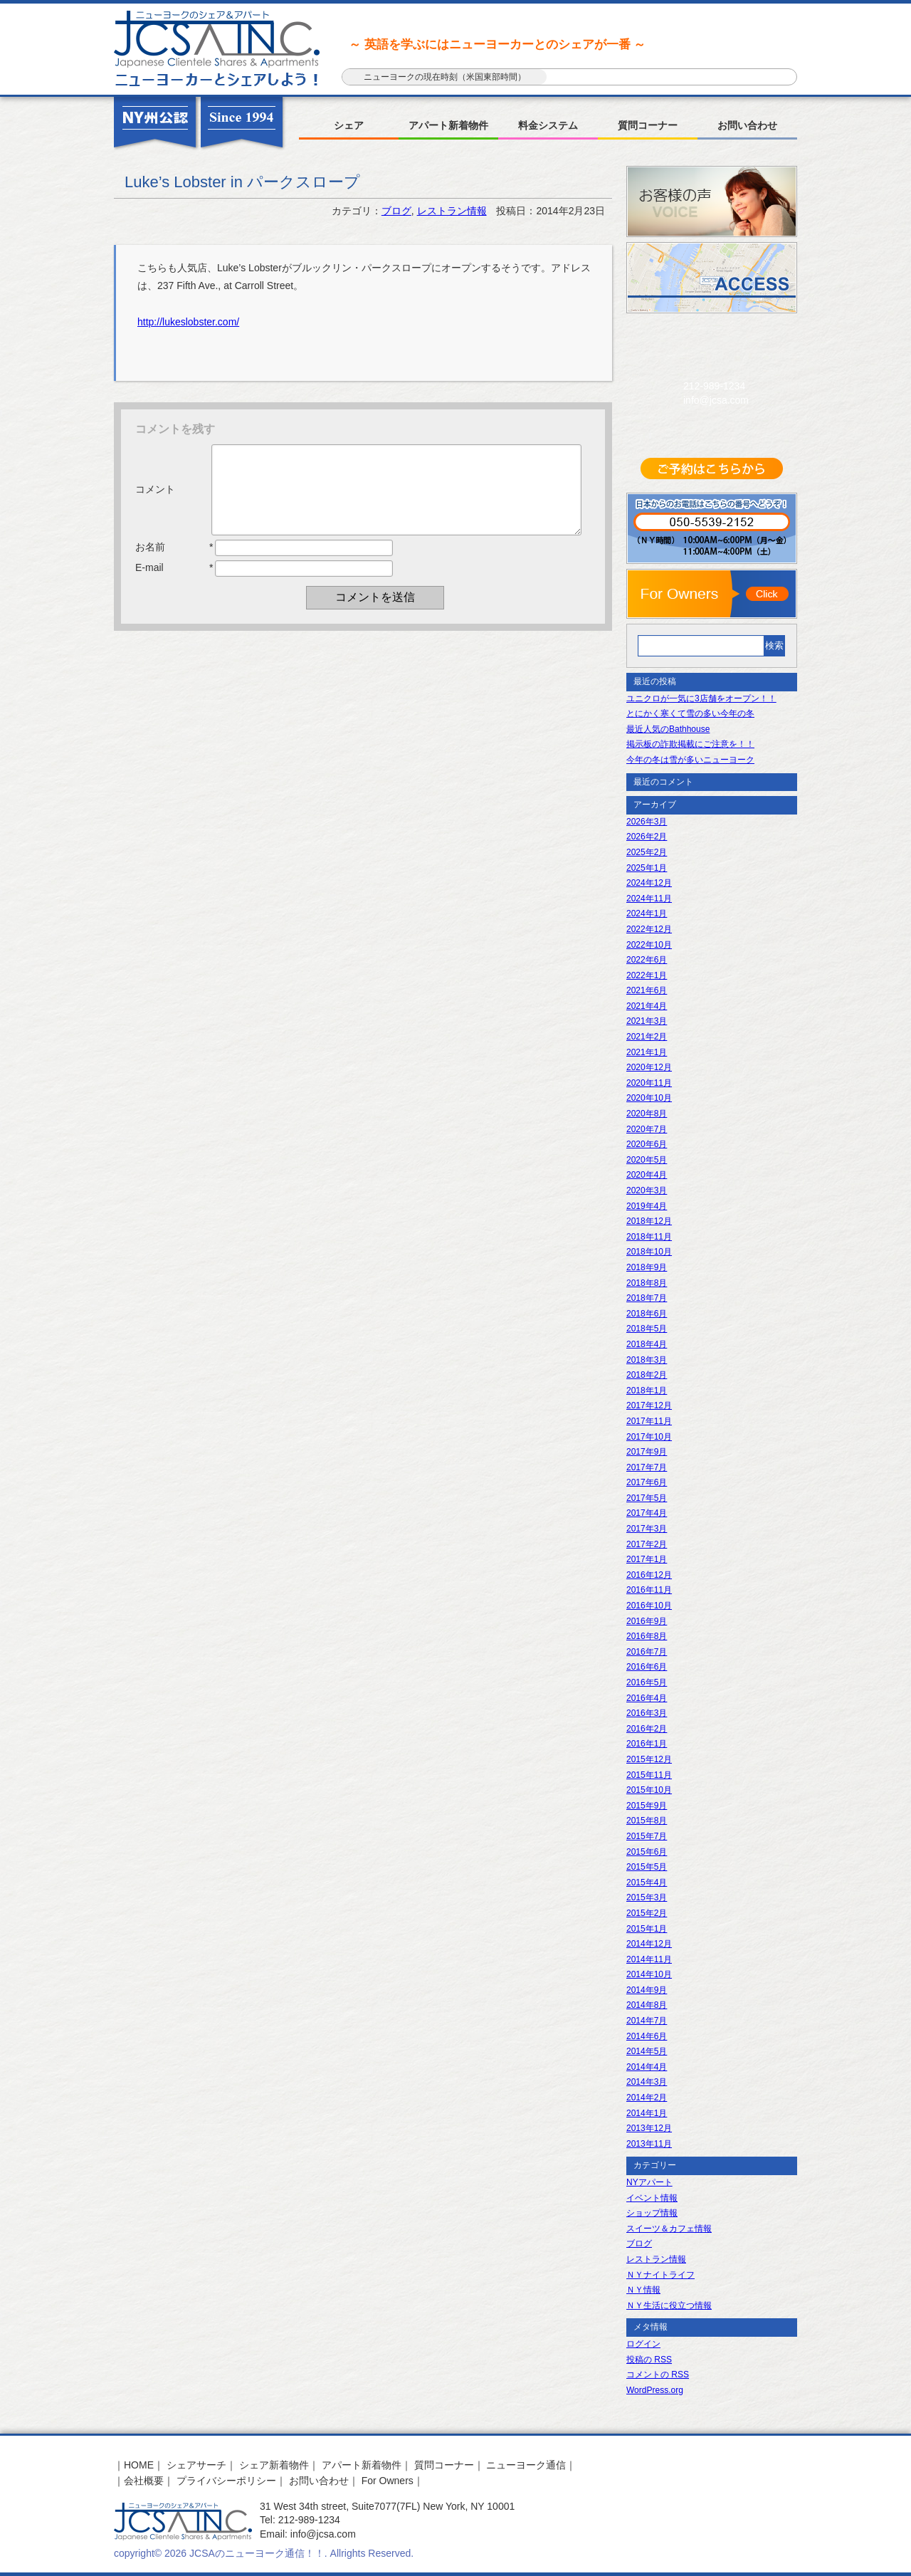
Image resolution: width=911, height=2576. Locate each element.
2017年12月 (649, 1405)
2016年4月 (646, 1698)
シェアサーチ (196, 2465)
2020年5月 (646, 1160)
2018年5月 (646, 1329)
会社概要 (144, 2480)
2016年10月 (649, 1606)
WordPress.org (654, 2390)
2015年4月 (646, 1883)
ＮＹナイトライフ (660, 2275)
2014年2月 (646, 2098)
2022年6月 (646, 960)
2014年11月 (649, 1959)
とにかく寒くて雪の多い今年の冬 (690, 713)
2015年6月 (646, 1852)
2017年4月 (646, 1513)
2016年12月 (649, 1575)
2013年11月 (649, 2144)
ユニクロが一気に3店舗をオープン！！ (701, 698)
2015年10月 (649, 1790)
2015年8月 (646, 1821)
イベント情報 (652, 2198)
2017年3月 (646, 1529)
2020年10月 (649, 1098)
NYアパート (649, 2182)
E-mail (149, 585)
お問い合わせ (747, 125)
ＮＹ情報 (643, 2290)
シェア (349, 125)
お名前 (150, 564)
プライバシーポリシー (226, 2480)
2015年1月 (646, 1929)
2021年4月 (646, 1006)
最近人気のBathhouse (668, 729)
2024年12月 (649, 883)
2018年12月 (649, 1221)
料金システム (548, 125)
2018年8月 (646, 1283)
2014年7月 (646, 2021)
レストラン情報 (452, 210)
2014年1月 (646, 2113)
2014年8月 (646, 2005)
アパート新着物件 (448, 125)
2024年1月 (646, 913)
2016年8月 (646, 1636)
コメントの (657, 2374)
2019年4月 (646, 1206)
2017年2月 (646, 1544)
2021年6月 (646, 990)
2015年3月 (646, 1897)
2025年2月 (646, 852)
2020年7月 (646, 1129)
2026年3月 (646, 822)
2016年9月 (646, 1621)
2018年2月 (646, 1375)
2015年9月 (646, 1806)
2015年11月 (649, 1775)
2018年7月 (646, 1298)
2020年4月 (646, 1175)
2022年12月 (649, 929)
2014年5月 (646, 2051)
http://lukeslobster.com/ (188, 322)
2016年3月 (646, 1713)
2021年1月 (646, 1052)
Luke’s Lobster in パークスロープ (242, 182)
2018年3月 (646, 1360)
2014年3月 (646, 2082)
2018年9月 (646, 1267)
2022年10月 (649, 945)
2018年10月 (649, 1252)
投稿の (649, 2360)
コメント (155, 498)
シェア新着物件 (274, 2465)
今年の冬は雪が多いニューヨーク (690, 760)
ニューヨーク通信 (526, 2465)
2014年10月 (649, 1974)
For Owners (388, 2480)
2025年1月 (646, 868)
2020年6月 (646, 1144)
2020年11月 (649, 1083)
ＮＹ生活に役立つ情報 (669, 2305)
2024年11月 (649, 899)
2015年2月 (646, 1913)
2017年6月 (646, 1482)
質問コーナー (648, 125)
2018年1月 (646, 1391)
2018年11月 (649, 1237)
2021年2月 (646, 1037)
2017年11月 (649, 1421)
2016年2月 (646, 1729)
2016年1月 (646, 1744)
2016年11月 (649, 1590)
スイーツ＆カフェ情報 (669, 2229)
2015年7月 (646, 1836)
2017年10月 (649, 1437)
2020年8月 (646, 1114)
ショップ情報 (652, 2213)
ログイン (643, 2344)
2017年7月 (646, 1467)
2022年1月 (646, 975)
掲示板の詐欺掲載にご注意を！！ (690, 744)
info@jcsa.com (716, 400)
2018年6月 (646, 1314)
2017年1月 (646, 1559)
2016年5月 (646, 1682)
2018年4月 (646, 1344)
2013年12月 (649, 2128)
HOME (139, 2465)
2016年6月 (646, 1667)
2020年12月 (649, 1067)
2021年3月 (646, 1021)
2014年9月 (646, 1990)
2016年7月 (646, 1652)
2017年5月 (646, 1498)
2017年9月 (646, 1452)
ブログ (396, 210)
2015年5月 (646, 1867)
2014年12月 (649, 1944)
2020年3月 (646, 1190)
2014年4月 (646, 2067)
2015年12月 (649, 1759)
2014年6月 (646, 2036)
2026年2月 (646, 837)
